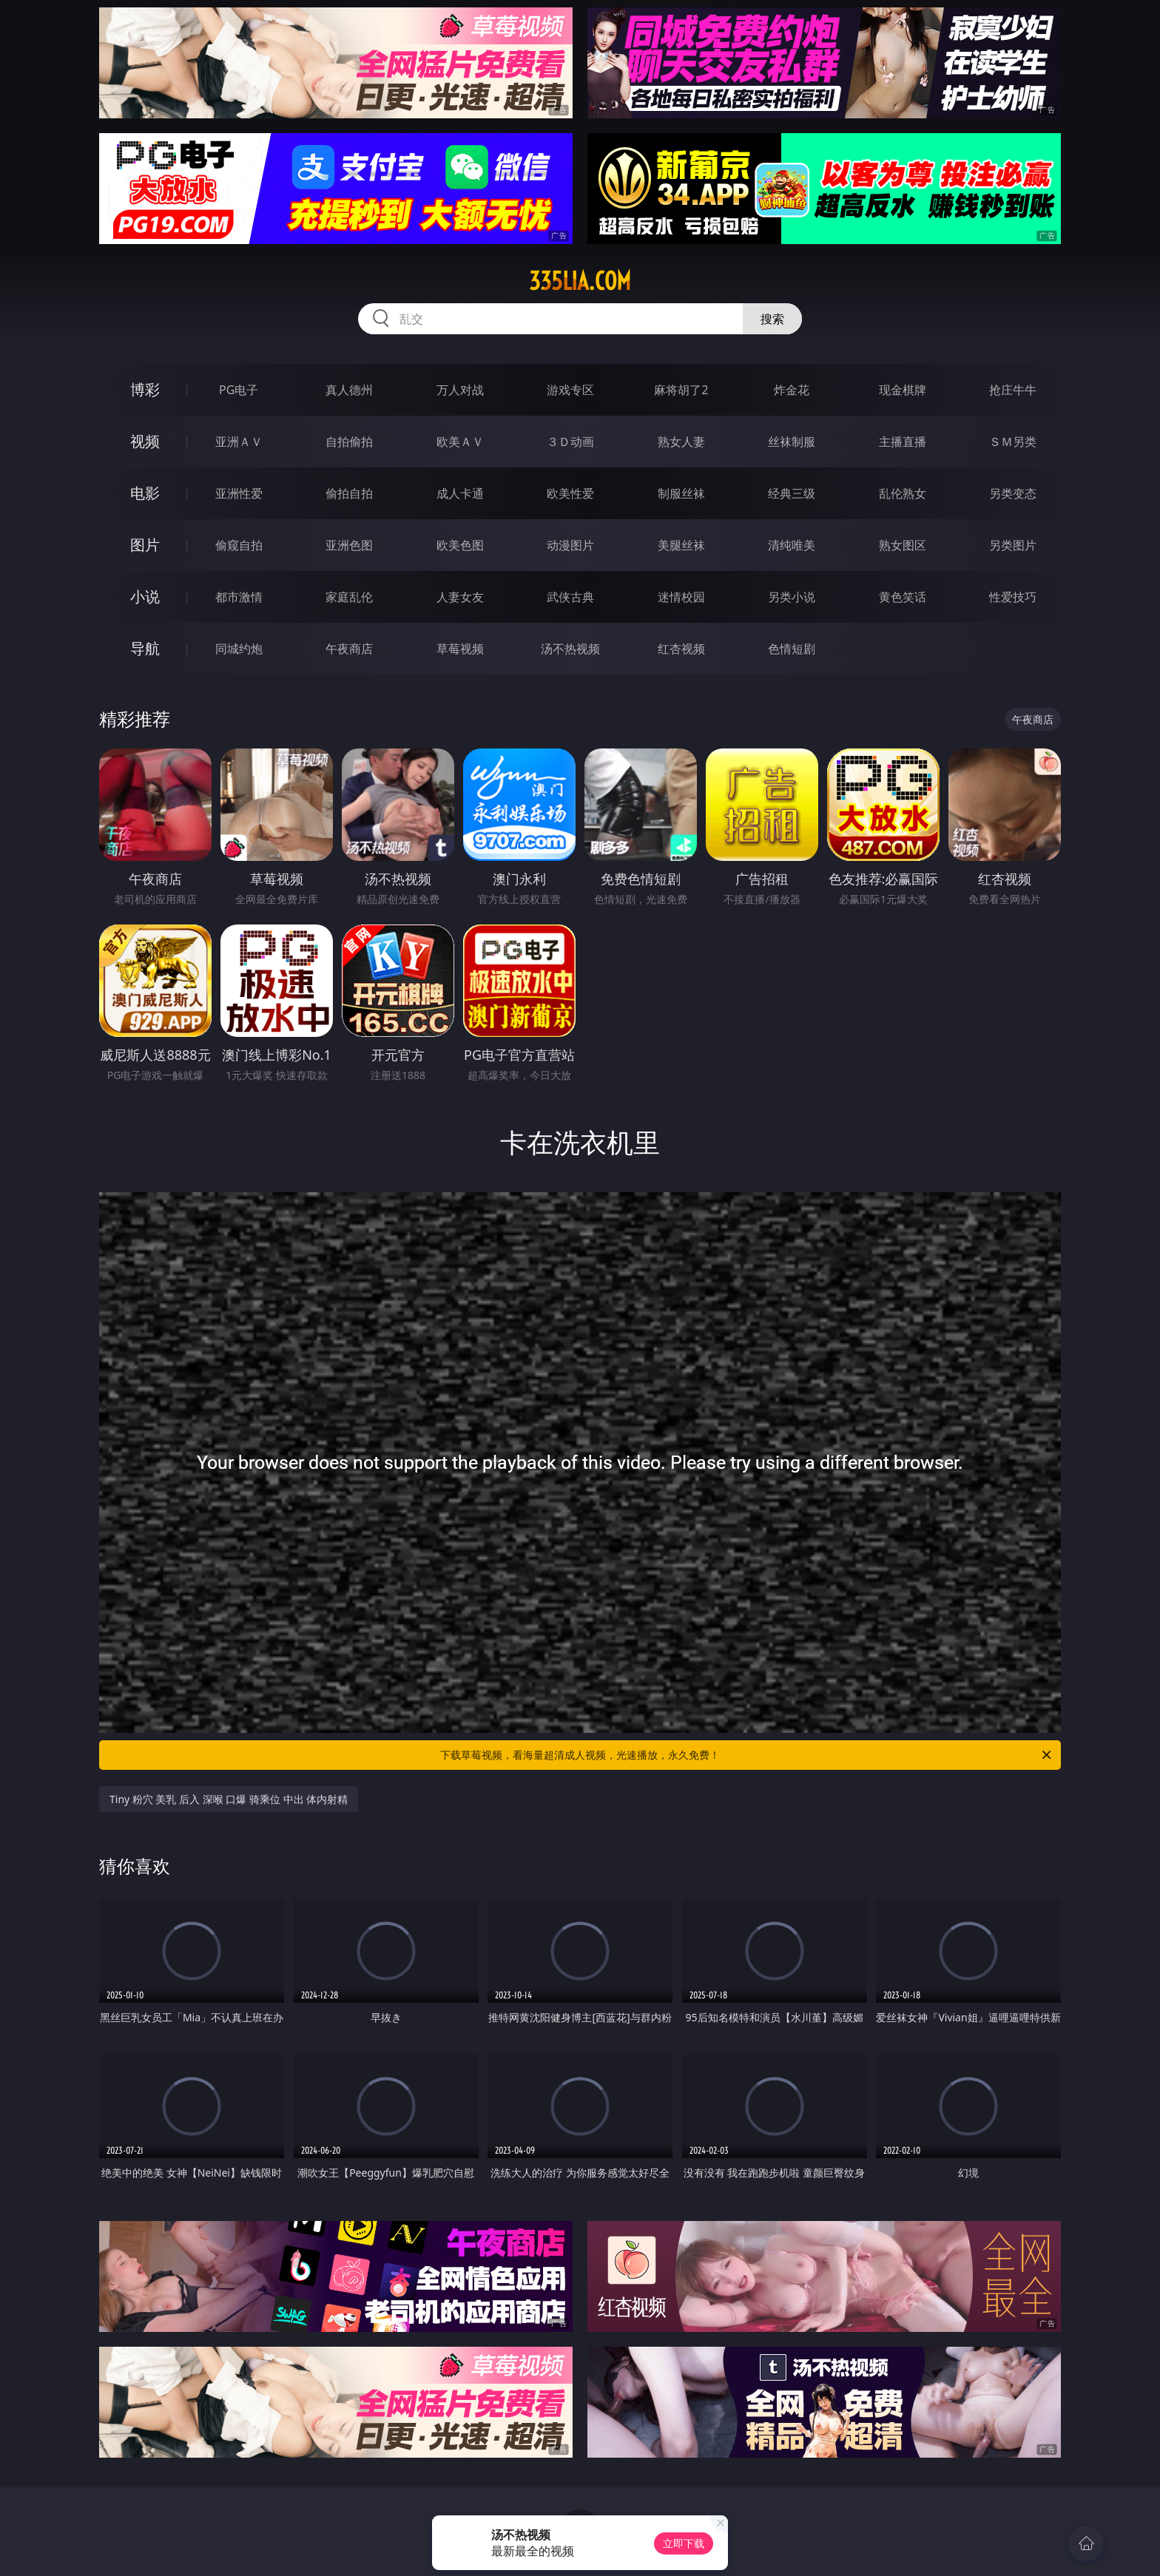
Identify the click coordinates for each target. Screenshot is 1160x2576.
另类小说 (791, 597)
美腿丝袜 (681, 545)
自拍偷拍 (349, 441)
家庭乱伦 (349, 597)
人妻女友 (460, 597)
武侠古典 (570, 597)
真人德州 (349, 390)
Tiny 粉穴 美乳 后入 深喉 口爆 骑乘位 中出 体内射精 (228, 1799)
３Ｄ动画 (570, 441)
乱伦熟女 (902, 493)
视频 (145, 441)
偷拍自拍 (349, 493)
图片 (145, 545)
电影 (145, 493)
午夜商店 (349, 648)
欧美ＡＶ (460, 441)
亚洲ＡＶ (239, 441)
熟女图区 (902, 545)
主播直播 (902, 441)
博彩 (145, 389)
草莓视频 (460, 648)
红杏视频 (681, 648)
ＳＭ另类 (1012, 441)
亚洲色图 (349, 545)
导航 (145, 648)
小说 (145, 596)
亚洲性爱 (239, 493)
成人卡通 (460, 493)
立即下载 (683, 2543)
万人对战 (460, 390)
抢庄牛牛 (1012, 390)
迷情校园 (681, 597)
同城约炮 (239, 648)
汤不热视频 (570, 648)
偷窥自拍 (239, 545)
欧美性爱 (570, 493)
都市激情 (239, 597)
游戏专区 (570, 390)
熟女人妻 (681, 441)
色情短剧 (791, 648)
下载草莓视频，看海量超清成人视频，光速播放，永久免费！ (746, 1755)
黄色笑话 (902, 597)
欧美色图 (460, 545)
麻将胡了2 (681, 390)
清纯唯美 (791, 545)
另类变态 (1012, 493)
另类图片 (1012, 545)
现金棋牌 (902, 390)
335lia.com (580, 281)
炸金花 (791, 390)
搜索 (772, 319)
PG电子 (238, 390)
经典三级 (791, 493)
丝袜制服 (791, 441)
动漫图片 (570, 545)
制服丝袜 (681, 493)
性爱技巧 (1012, 597)
